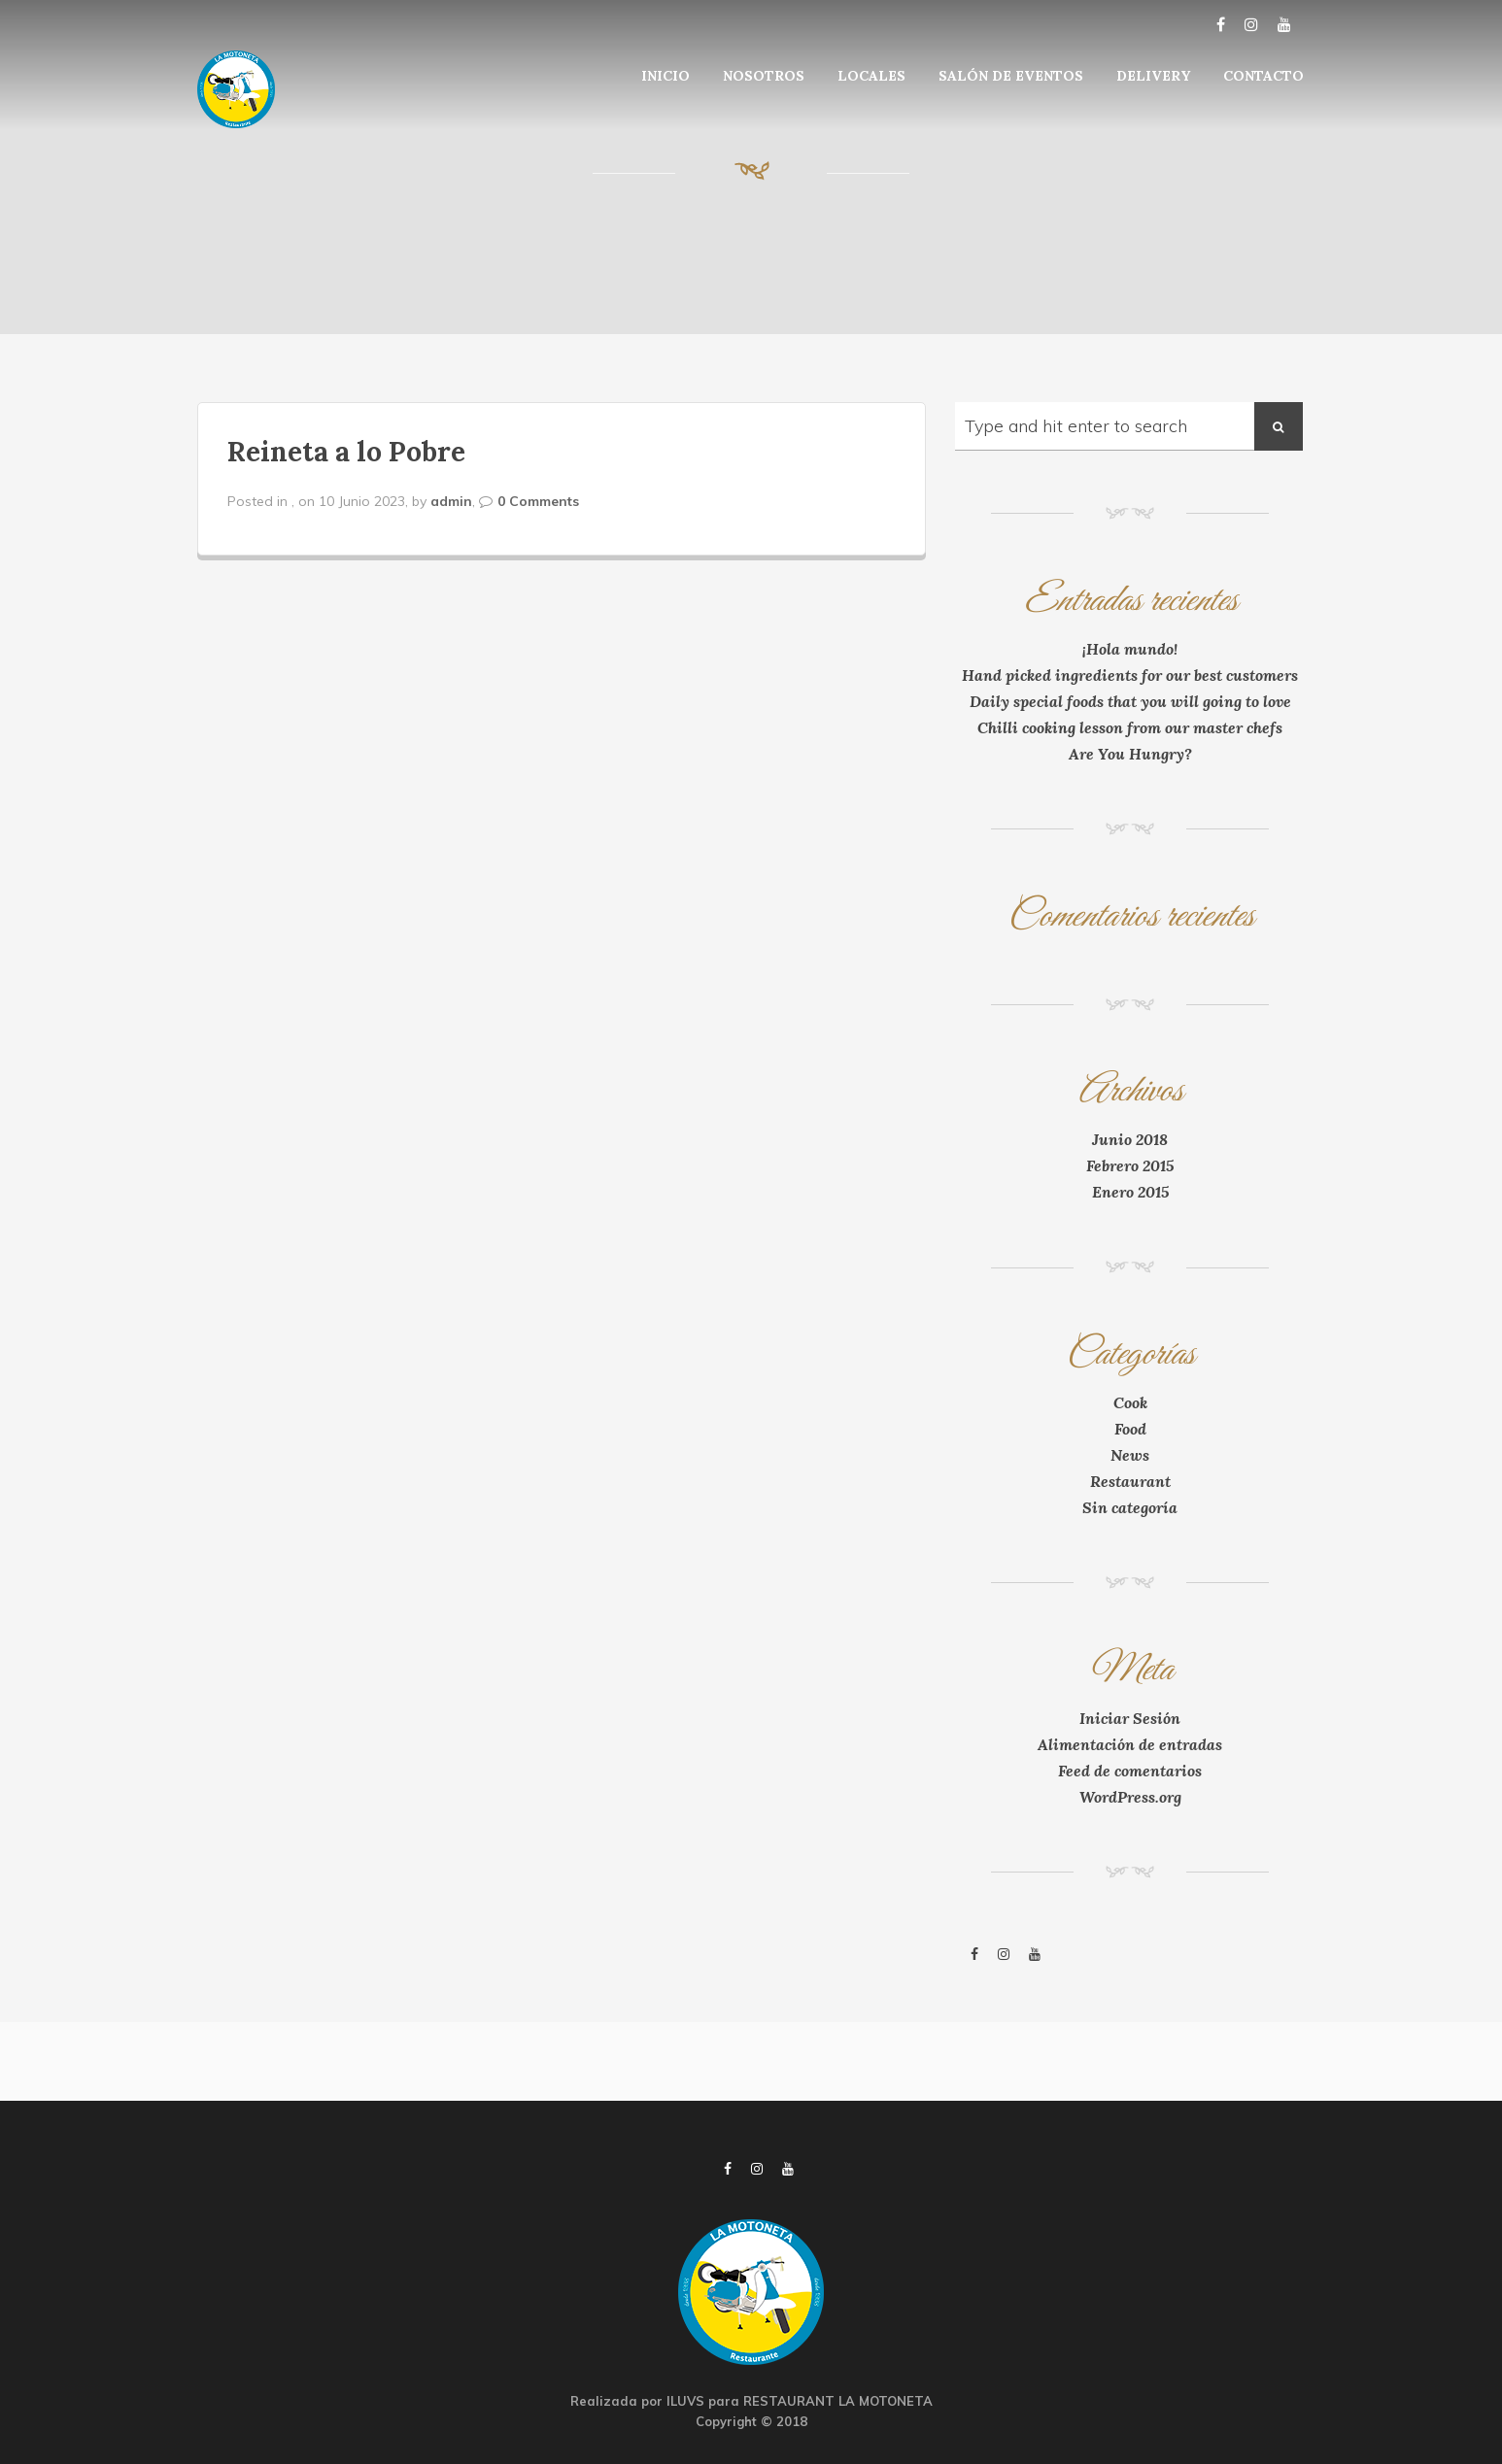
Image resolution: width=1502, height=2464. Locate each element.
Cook (1130, 1402)
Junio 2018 (1130, 1139)
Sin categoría (1130, 1507)
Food (1130, 1428)
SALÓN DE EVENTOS (1011, 75)
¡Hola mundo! (1130, 648)
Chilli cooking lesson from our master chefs (1129, 727)
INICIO (665, 75)
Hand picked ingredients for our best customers (1130, 675)
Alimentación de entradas (1130, 1744)
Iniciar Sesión (1129, 1718)
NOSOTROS (763, 75)
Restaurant (1130, 1481)
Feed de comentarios (1130, 1770)
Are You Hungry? (1130, 753)
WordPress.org (1130, 1796)
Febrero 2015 (1130, 1165)
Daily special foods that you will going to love (1130, 701)
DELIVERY (1153, 75)
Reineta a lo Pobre (346, 451)
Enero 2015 (1130, 1191)
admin (451, 501)
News (1129, 1455)
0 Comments (538, 501)
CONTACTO (1263, 75)
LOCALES (871, 75)
